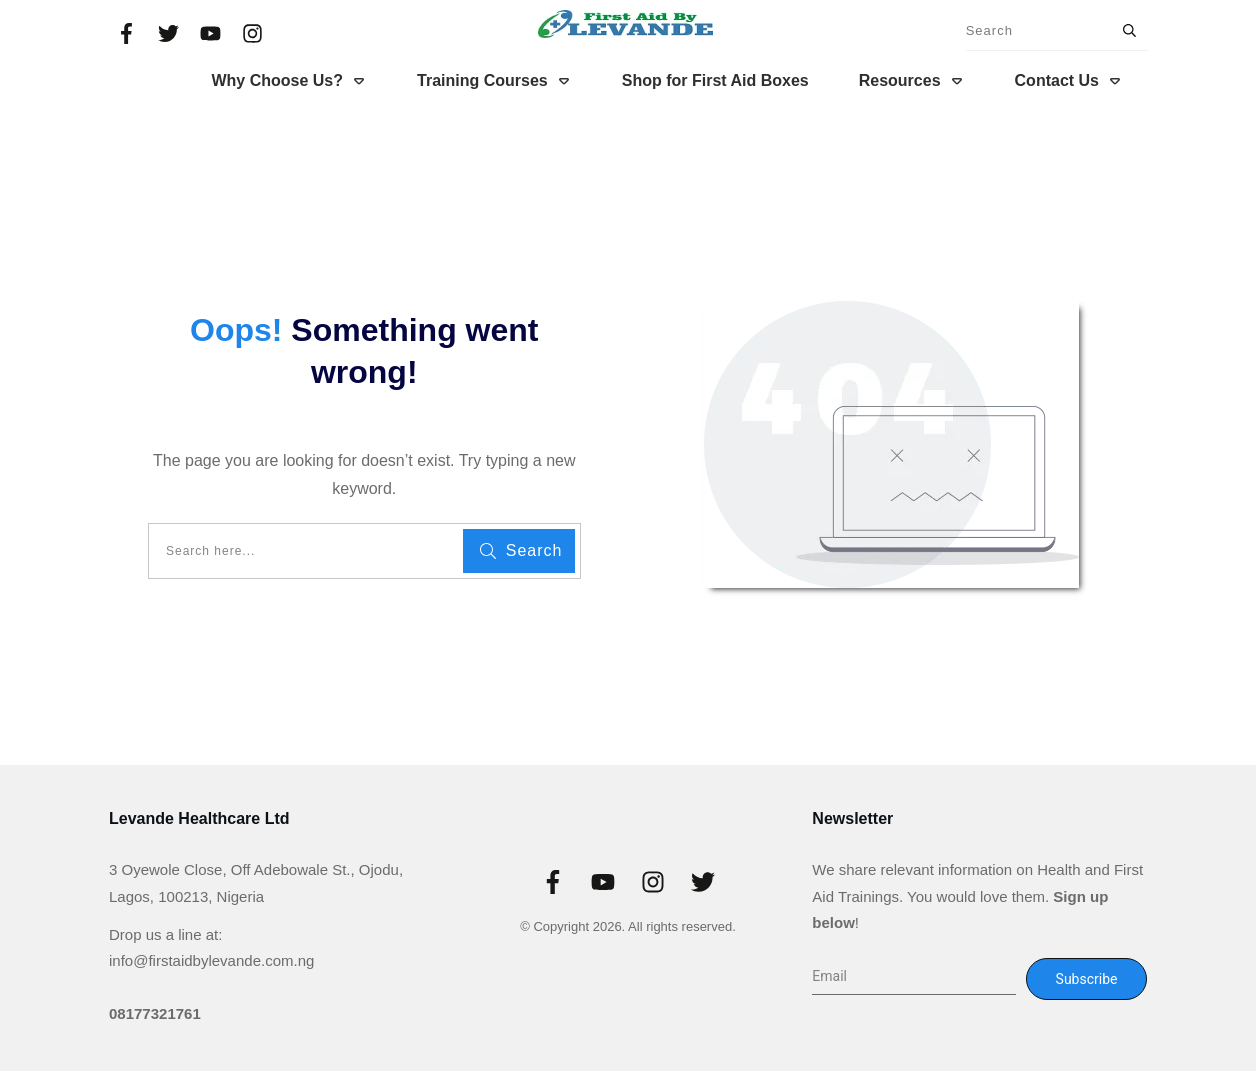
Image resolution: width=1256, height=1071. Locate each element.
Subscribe (1087, 979)
